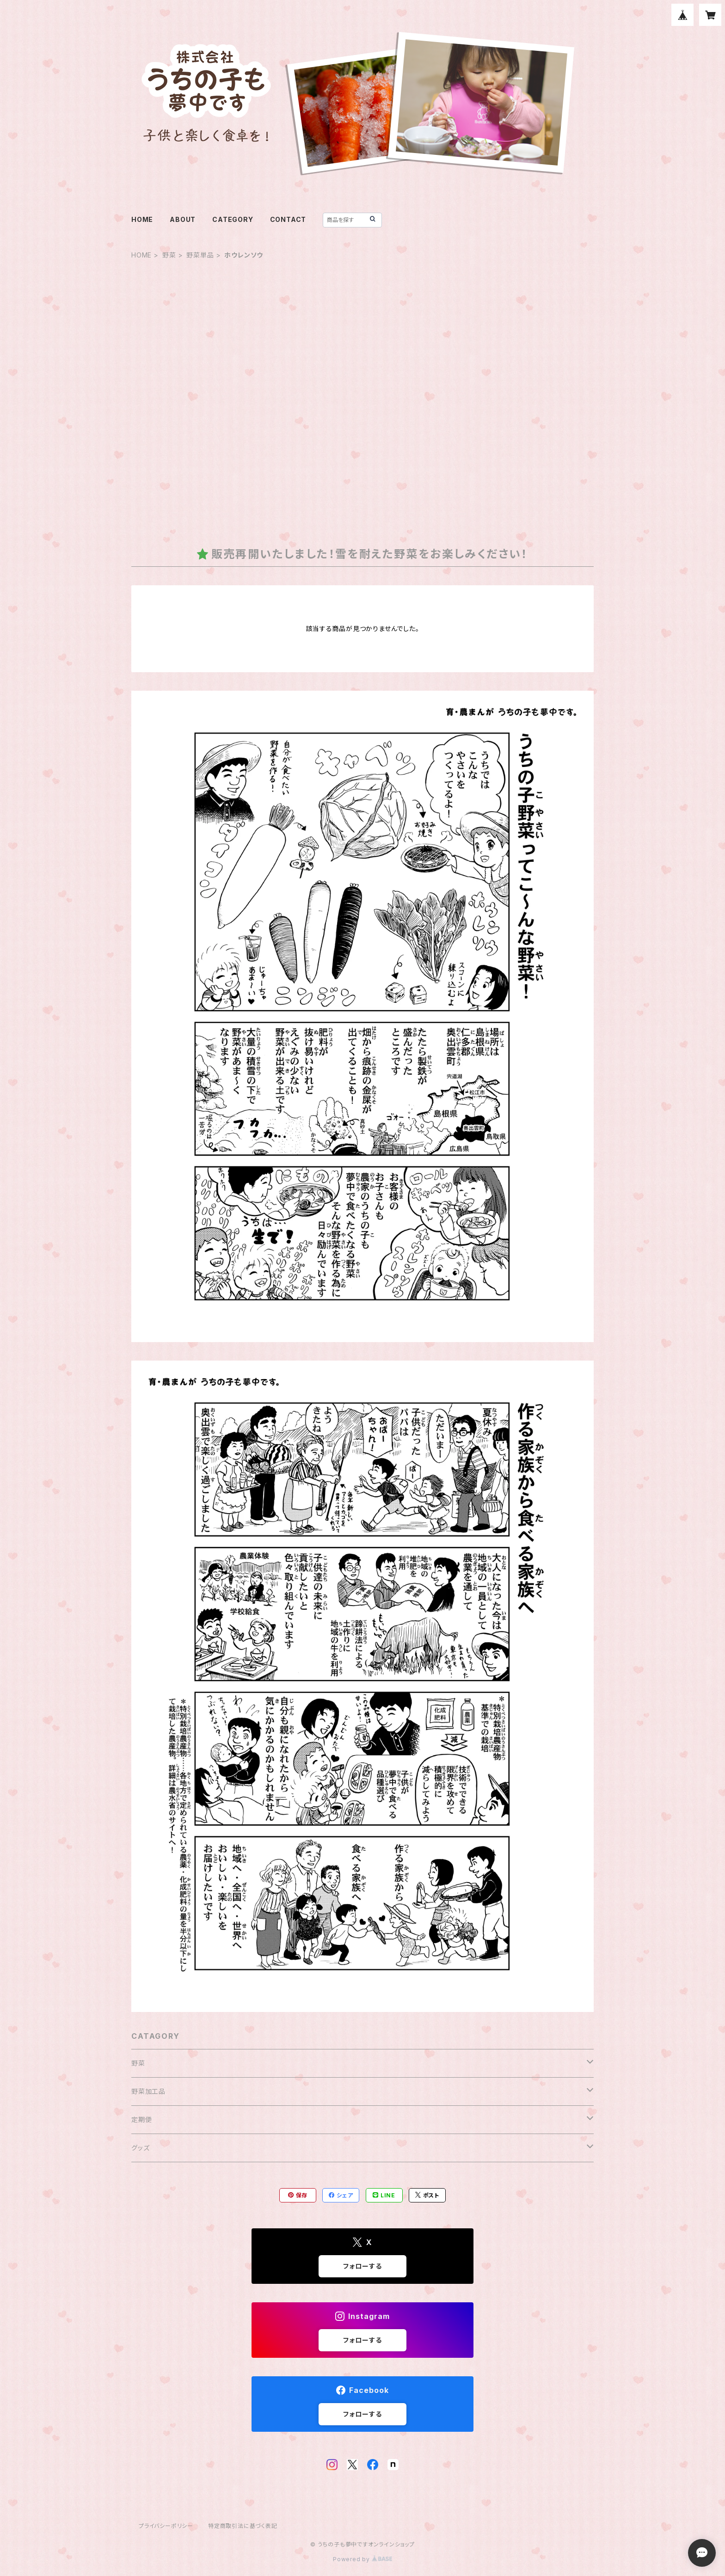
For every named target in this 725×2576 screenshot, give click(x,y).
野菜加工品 (148, 2091)
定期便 (141, 2119)
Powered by (362, 2559)
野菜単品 (200, 255)
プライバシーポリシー (166, 2525)
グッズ (140, 2148)
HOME (142, 219)
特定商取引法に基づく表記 (242, 2525)
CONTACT (288, 219)
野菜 (169, 255)
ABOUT (183, 219)
